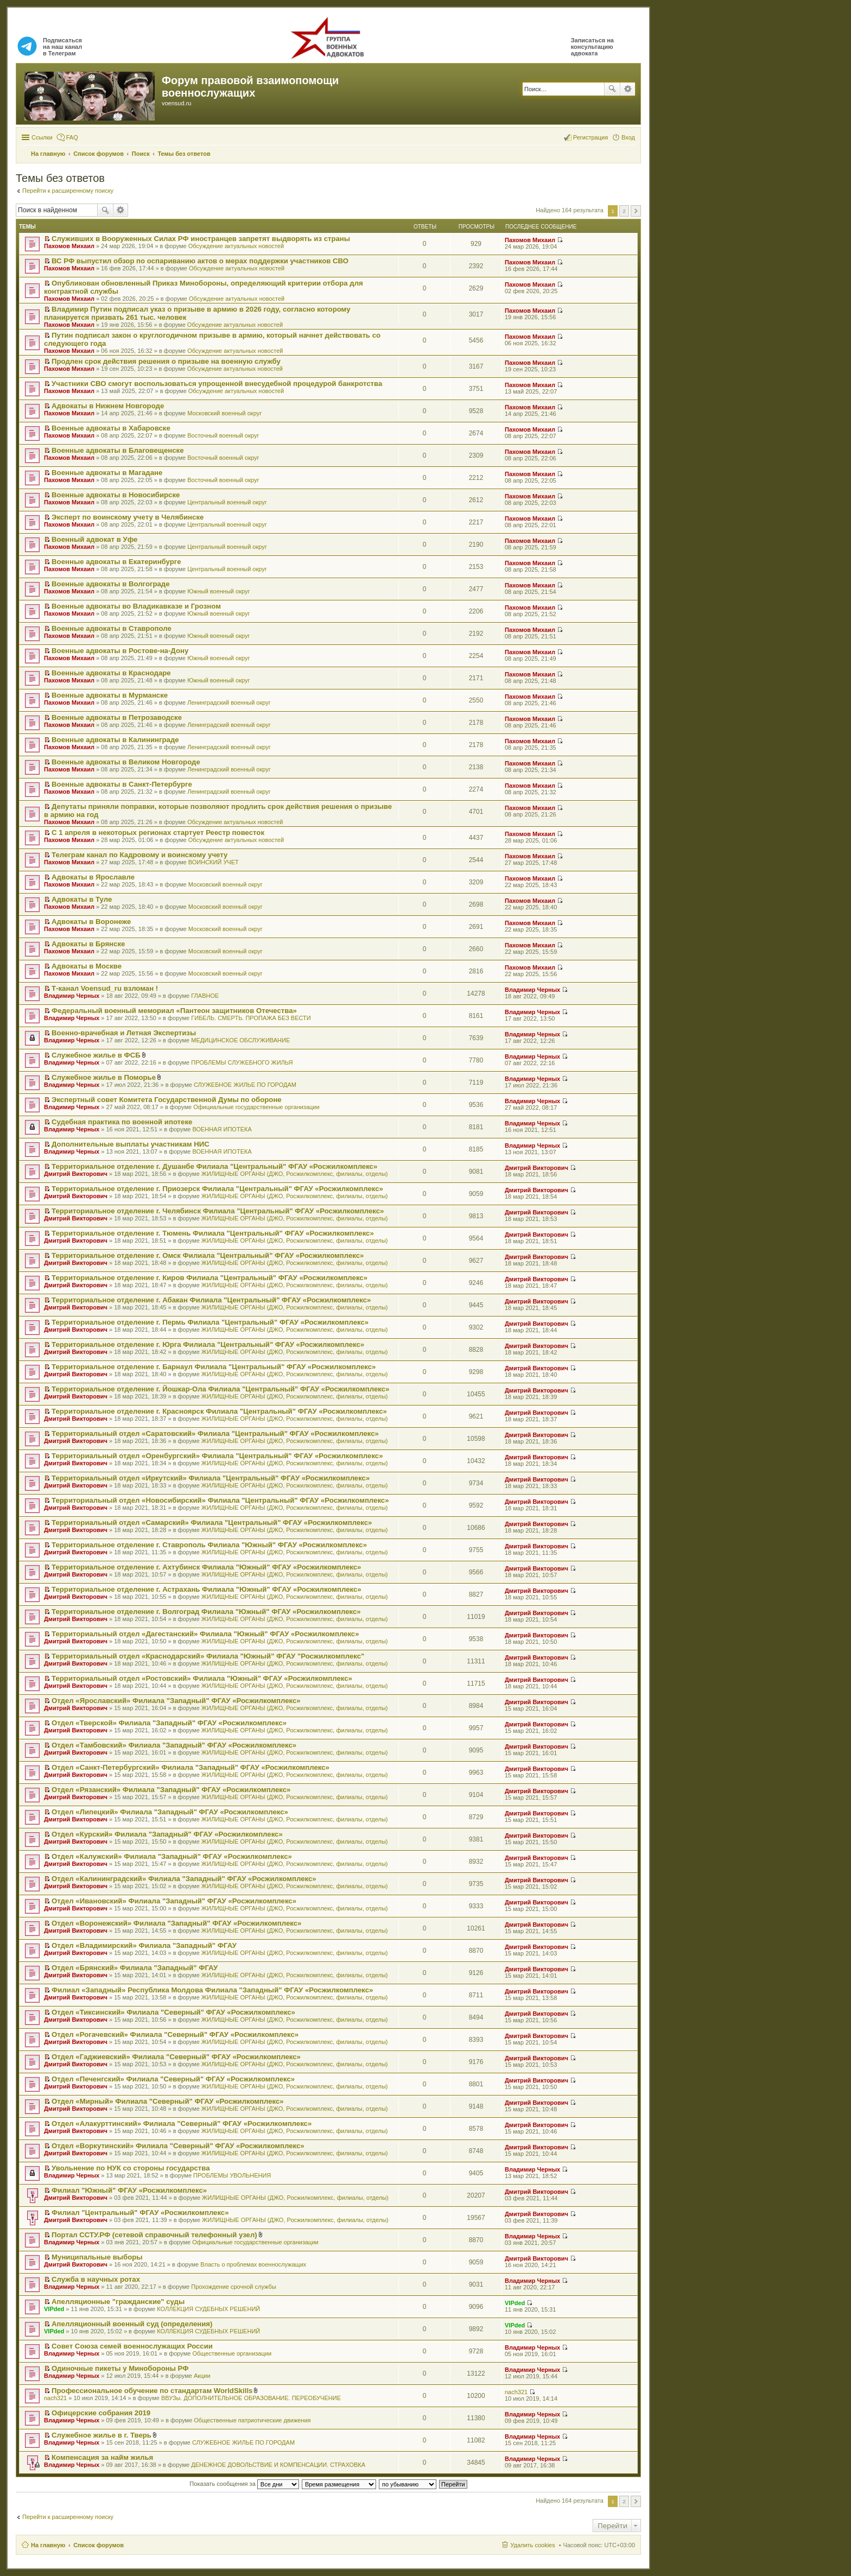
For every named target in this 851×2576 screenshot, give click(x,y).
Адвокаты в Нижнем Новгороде (108, 406)
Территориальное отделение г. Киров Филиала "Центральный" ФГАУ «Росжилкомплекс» (209, 1278)
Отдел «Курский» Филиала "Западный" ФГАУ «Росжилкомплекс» (167, 1834)
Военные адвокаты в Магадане (107, 473)
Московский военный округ (224, 413)
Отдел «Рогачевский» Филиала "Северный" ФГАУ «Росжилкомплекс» (175, 2034)
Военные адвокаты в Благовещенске (117, 450)
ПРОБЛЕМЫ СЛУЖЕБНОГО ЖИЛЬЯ (242, 1062)
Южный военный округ (218, 591)
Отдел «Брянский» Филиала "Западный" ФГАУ (135, 1968)
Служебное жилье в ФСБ (96, 1055)
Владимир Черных (71, 995)
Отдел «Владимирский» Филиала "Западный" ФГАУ (144, 1945)
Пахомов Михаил (69, 246)
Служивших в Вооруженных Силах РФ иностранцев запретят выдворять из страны (201, 239)
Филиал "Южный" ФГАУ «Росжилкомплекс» (129, 2190)
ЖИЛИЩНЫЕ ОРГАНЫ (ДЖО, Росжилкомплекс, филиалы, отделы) (294, 1173)
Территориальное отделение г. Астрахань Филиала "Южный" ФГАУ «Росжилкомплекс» (206, 1589)
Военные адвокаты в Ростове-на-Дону (120, 651)
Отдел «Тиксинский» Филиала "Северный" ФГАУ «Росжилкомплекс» (173, 2012)
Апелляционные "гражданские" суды (118, 2301)
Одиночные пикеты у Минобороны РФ (120, 2368)
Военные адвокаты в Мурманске (110, 695)
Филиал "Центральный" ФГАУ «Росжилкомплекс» (140, 2212)
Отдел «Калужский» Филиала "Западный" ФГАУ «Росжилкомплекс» (172, 1856)
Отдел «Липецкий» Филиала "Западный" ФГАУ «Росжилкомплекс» (170, 1812)
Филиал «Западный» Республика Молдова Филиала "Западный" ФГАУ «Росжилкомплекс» (212, 1990)
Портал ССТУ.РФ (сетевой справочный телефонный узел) (154, 2235)
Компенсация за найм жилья (102, 2457)
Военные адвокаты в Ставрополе (112, 628)
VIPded (54, 2309)
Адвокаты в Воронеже (91, 921)
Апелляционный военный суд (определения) (132, 2324)
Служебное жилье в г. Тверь (101, 2435)
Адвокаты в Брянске (88, 944)
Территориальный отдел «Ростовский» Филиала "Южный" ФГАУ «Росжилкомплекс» (202, 1678)
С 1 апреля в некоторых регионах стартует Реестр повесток (158, 832)
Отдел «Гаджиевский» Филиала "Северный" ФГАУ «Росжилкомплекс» (176, 2057)
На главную (48, 2545)
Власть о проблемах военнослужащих (253, 2264)
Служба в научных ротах (96, 2279)
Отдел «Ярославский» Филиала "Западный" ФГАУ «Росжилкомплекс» (176, 1701)
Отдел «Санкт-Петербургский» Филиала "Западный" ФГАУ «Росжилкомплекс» (190, 1767)
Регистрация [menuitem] (590, 137)
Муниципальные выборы (97, 2257)
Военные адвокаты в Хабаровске (111, 428)
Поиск (612, 89)
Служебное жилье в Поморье (104, 1077)
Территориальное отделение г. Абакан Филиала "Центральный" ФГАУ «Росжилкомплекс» (211, 1300)
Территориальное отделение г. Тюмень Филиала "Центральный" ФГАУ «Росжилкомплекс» (213, 1233)
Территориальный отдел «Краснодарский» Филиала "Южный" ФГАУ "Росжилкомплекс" (208, 1656)
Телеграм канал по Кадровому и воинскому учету (139, 855)
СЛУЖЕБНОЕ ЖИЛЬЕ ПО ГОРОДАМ (245, 1084)
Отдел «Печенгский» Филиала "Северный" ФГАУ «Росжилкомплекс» (173, 2079)
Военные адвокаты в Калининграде (115, 740)
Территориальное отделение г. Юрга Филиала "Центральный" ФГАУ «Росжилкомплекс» (208, 1344)
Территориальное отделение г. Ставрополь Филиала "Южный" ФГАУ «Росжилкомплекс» (209, 1545)
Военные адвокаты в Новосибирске (116, 495)
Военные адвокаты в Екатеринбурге (116, 562)
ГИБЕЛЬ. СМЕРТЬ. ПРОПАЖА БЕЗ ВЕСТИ (250, 1018)
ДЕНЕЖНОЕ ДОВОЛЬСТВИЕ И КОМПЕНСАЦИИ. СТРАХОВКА (278, 2464)
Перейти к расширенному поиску (67, 190)
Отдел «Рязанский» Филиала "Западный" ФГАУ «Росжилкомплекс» (171, 1790)
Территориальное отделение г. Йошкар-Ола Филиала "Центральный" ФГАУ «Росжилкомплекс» (220, 1389)
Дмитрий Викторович (75, 1173)
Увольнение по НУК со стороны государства (130, 2168)
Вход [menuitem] (628, 137)
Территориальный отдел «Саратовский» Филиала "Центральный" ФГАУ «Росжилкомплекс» (215, 1433)
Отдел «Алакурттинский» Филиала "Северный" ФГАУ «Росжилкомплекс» (182, 2123)
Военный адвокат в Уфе (94, 539)
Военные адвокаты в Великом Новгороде (126, 762)
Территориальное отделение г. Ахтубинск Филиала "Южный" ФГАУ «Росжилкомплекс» (206, 1567)
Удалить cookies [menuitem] (532, 2545)
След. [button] (636, 211)
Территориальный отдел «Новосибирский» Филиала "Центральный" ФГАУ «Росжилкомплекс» (220, 1500)
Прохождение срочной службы (233, 2286)
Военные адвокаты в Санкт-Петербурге (122, 784)
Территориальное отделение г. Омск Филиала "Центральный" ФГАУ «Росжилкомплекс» (208, 1255)
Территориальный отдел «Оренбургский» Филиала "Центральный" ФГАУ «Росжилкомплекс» (217, 1456)
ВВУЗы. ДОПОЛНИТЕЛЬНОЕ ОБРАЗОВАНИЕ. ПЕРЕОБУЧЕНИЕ (251, 2398)
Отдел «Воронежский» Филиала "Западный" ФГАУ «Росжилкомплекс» (176, 1923)
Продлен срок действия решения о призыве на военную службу (166, 361)
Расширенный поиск (627, 89)
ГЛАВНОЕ (205, 995)
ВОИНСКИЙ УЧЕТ (213, 862)
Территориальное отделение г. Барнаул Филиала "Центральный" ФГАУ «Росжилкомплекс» (214, 1367)
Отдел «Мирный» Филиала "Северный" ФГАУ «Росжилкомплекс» (168, 2101)
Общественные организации (231, 2353)
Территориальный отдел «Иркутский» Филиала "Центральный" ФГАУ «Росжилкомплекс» (211, 1478)
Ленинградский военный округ (229, 702)
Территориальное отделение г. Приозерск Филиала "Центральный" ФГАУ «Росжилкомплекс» (217, 1189)
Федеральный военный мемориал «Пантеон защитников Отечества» (174, 1011)
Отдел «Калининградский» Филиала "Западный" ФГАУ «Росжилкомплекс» (184, 1879)
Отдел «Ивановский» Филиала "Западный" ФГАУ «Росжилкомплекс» (174, 1901)
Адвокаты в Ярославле (93, 877)
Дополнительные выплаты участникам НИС (130, 1144)
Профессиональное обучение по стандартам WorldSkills (152, 2391)
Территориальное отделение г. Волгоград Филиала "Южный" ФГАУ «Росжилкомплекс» (206, 1611)
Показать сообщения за (244, 2483)
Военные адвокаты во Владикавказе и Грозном (136, 606)
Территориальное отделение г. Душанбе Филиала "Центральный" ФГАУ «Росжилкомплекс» (214, 1166)
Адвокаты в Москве (87, 966)
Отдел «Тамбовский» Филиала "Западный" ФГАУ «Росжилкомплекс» (174, 1745)
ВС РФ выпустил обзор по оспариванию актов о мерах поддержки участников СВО (200, 261)
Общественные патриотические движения (252, 2420)
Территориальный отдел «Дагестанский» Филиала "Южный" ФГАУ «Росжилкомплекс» (205, 1634)
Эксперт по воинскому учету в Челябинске (128, 517)
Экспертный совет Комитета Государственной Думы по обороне (167, 1100)
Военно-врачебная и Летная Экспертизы (124, 1033)
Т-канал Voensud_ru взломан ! (105, 988)
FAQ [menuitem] (72, 137)
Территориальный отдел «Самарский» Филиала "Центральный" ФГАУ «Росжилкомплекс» (212, 1522)
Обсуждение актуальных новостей (236, 246)
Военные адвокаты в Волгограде (110, 584)
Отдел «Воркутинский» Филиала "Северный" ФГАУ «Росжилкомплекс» (178, 2146)
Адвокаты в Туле (82, 899)
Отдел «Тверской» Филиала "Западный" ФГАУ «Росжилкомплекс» (169, 1723)
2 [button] (624, 211)
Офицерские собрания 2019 (101, 2413)
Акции (202, 2375)
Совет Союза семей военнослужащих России (132, 2346)
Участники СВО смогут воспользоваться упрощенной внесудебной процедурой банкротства (217, 383)
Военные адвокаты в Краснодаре (111, 673)
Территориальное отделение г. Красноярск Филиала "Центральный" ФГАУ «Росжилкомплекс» (219, 1411)
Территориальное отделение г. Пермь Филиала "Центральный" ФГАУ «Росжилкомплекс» (210, 1322)
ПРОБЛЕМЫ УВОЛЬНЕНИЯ (232, 2175)
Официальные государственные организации (256, 1107)
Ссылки (42, 137)
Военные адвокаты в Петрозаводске (117, 717)
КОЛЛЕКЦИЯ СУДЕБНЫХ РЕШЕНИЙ (208, 2309)
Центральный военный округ (227, 502)
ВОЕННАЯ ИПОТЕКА (221, 1129)
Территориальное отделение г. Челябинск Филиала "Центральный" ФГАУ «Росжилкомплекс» (218, 1211)
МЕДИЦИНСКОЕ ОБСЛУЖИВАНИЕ (240, 1040)
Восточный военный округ (223, 435)
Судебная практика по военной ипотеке (122, 1122)
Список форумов (98, 2545)
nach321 (55, 2398)
